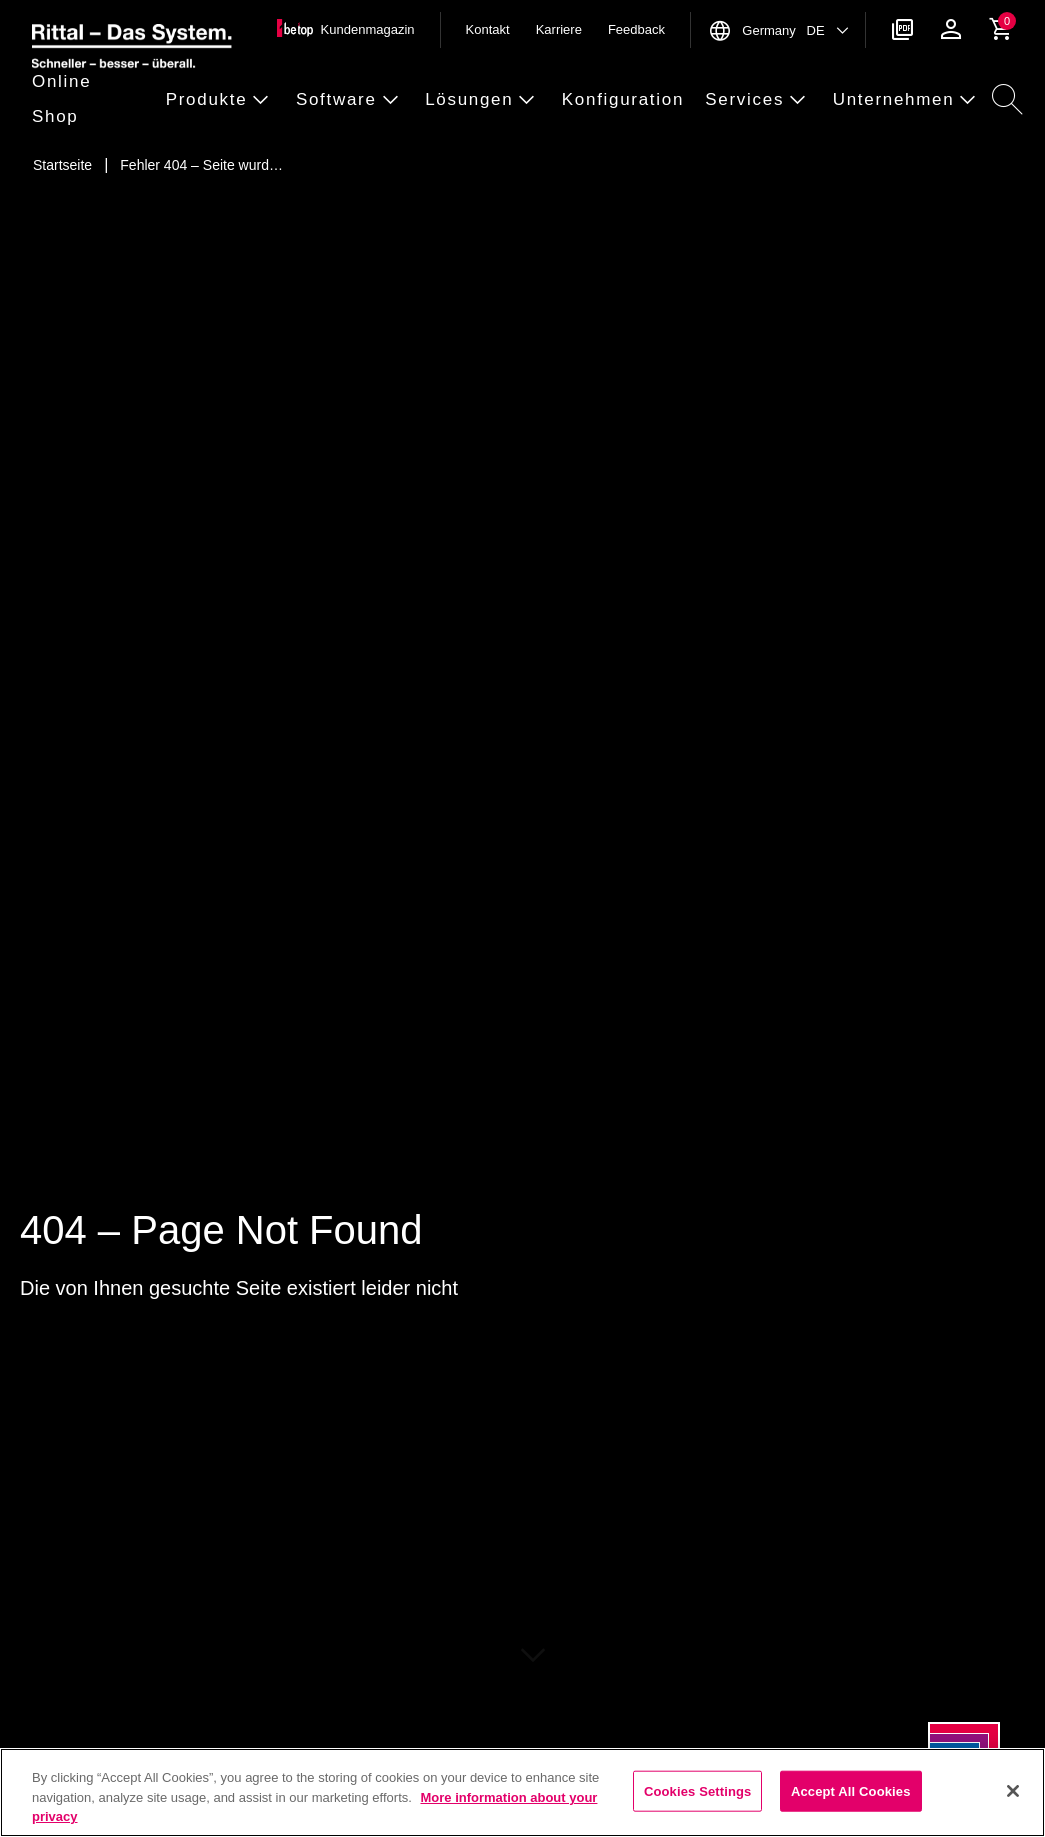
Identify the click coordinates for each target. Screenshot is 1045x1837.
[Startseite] (62, 165)
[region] (522, 1792)
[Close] (1013, 1791)
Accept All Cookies (851, 1790)
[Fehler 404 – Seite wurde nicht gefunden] (201, 165)
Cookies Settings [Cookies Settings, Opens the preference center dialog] (698, 1790)
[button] (93, 100)
